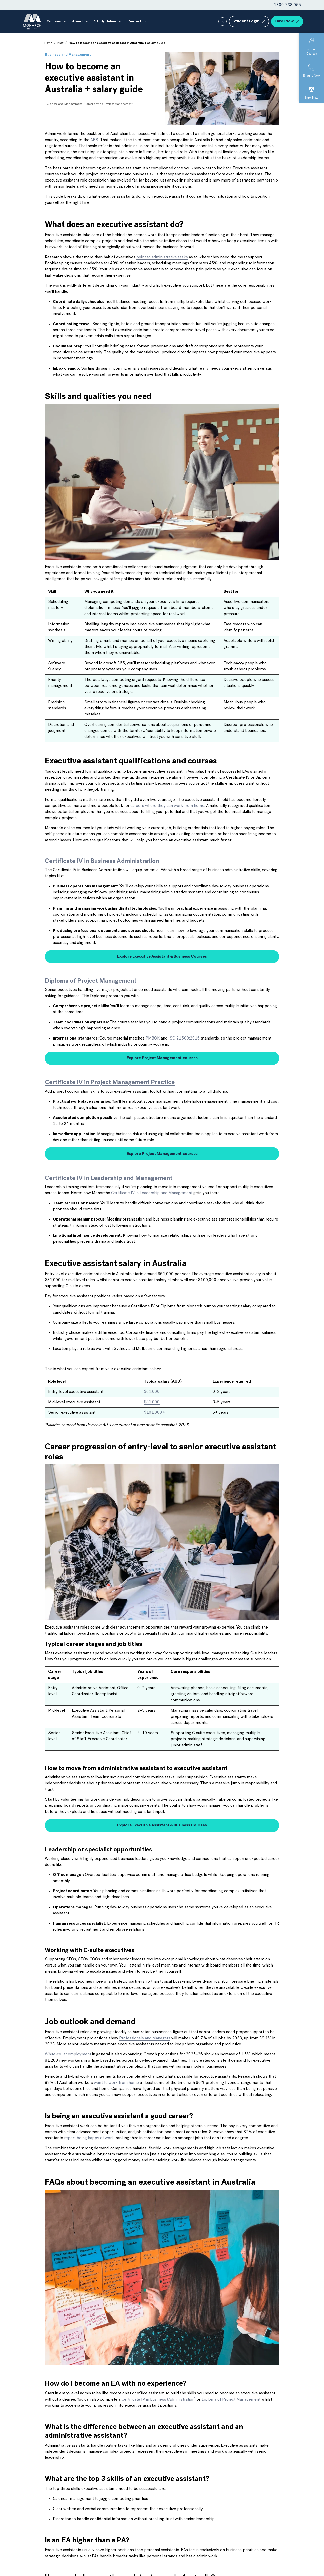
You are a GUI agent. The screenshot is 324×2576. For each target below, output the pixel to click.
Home (48, 43)
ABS (94, 140)
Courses (54, 22)
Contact (134, 22)
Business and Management (68, 55)
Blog (60, 43)
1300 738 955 (287, 5)
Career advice (93, 104)
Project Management (119, 104)
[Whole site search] (222, 21)
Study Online (105, 22)
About (77, 22)
